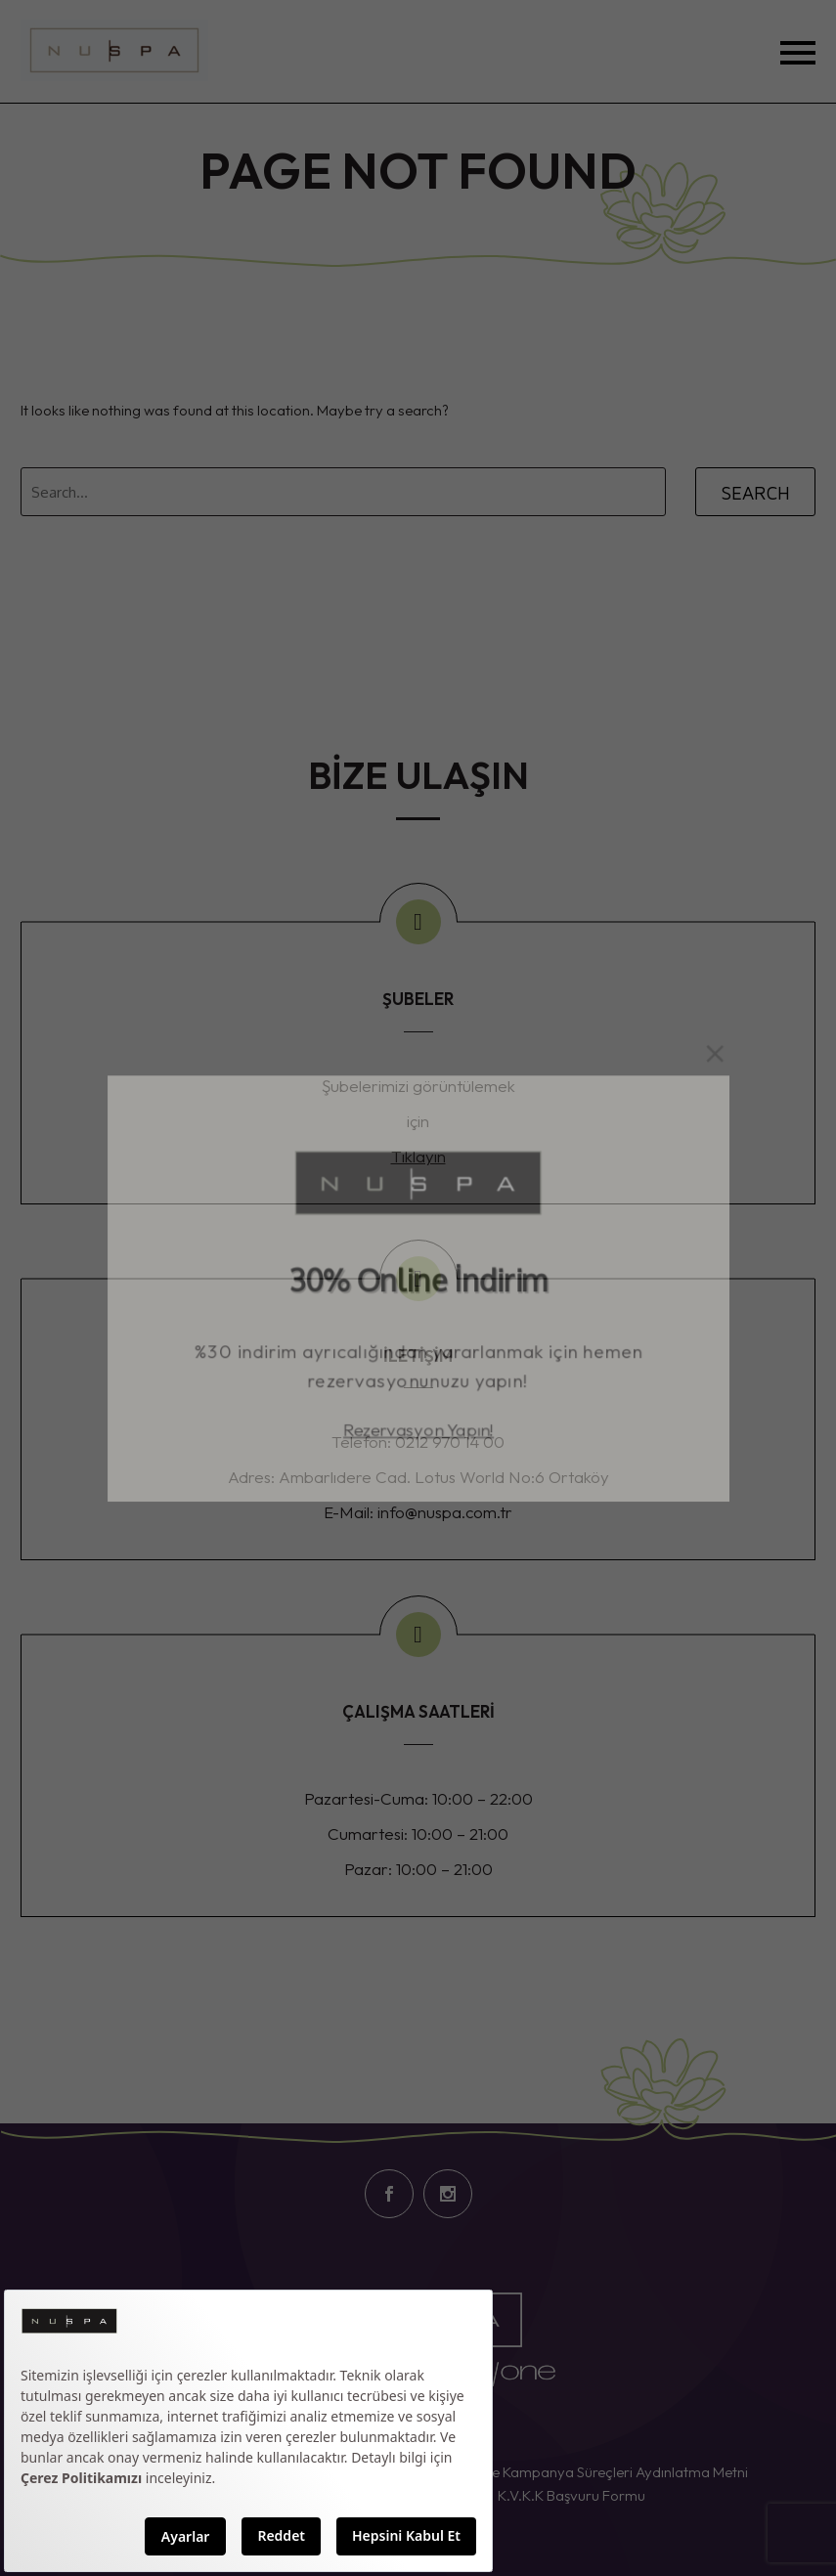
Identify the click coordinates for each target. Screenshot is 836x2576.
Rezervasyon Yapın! (418, 1442)
